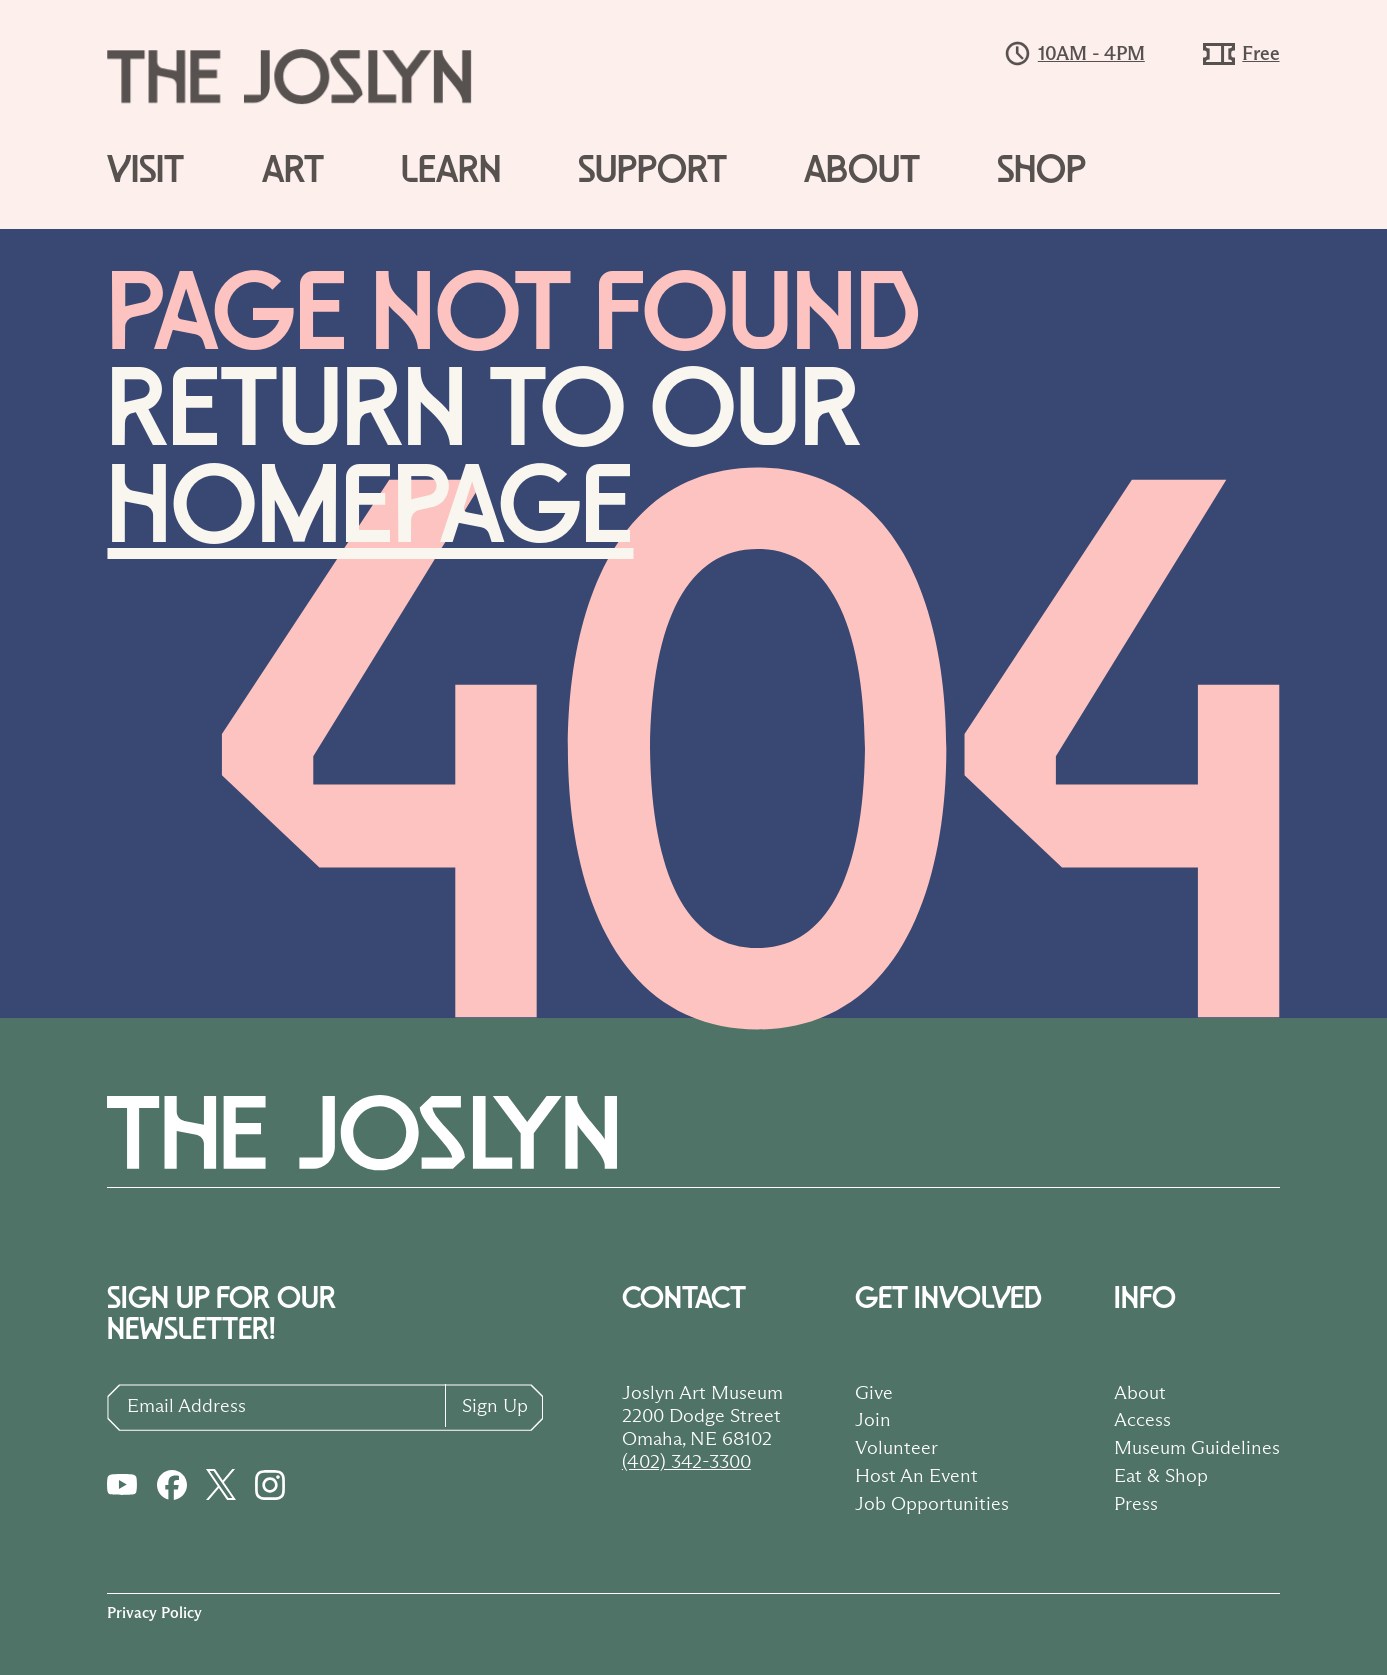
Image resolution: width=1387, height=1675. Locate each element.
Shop (1041, 171)
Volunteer (896, 1447)
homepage (370, 508)
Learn (451, 171)
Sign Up (495, 1405)
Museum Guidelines (1197, 1447)
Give (874, 1392)
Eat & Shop (1161, 1475)
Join (873, 1419)
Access (1142, 1419)
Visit (145, 171)
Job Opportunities (932, 1503)
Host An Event (916, 1475)
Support (652, 171)
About (862, 171)
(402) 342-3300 (686, 1461)
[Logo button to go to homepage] (307, 76)
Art (293, 171)
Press (1136, 1503)
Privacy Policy (154, 1612)
